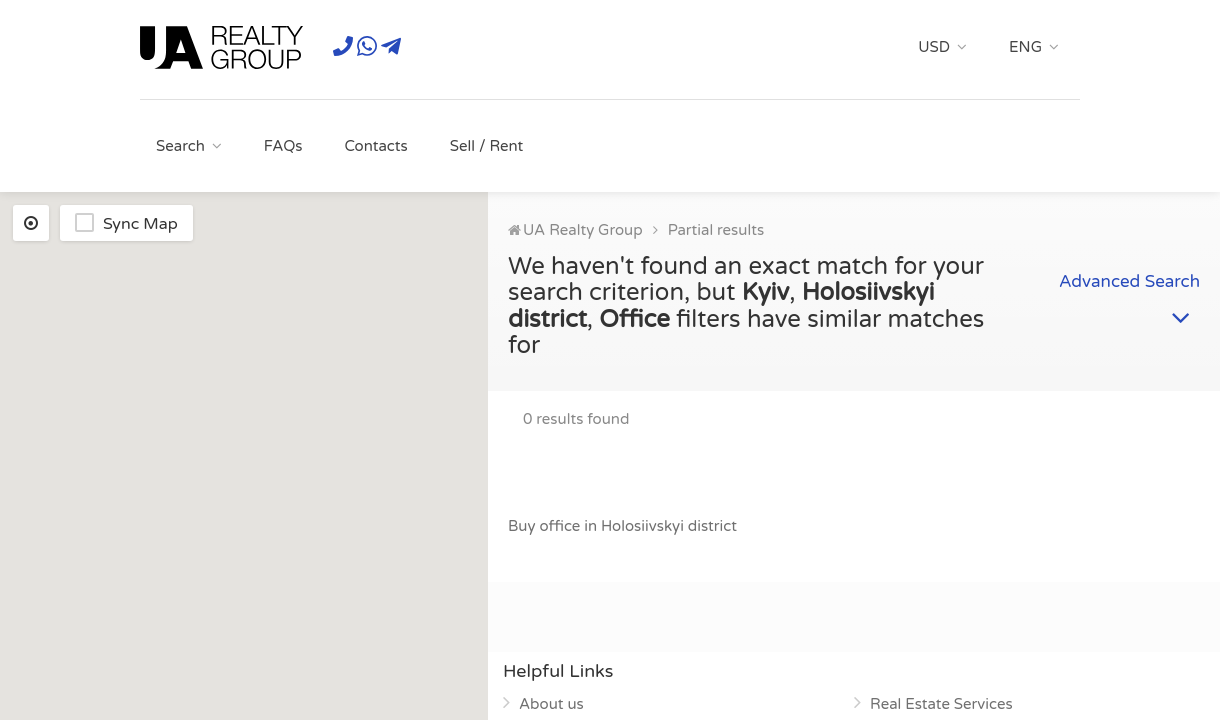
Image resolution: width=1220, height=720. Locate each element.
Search (180, 146)
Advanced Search (1129, 290)
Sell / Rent (487, 146)
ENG (1025, 47)
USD (934, 47)
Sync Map (140, 224)
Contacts (375, 146)
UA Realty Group (583, 230)
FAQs (283, 146)
